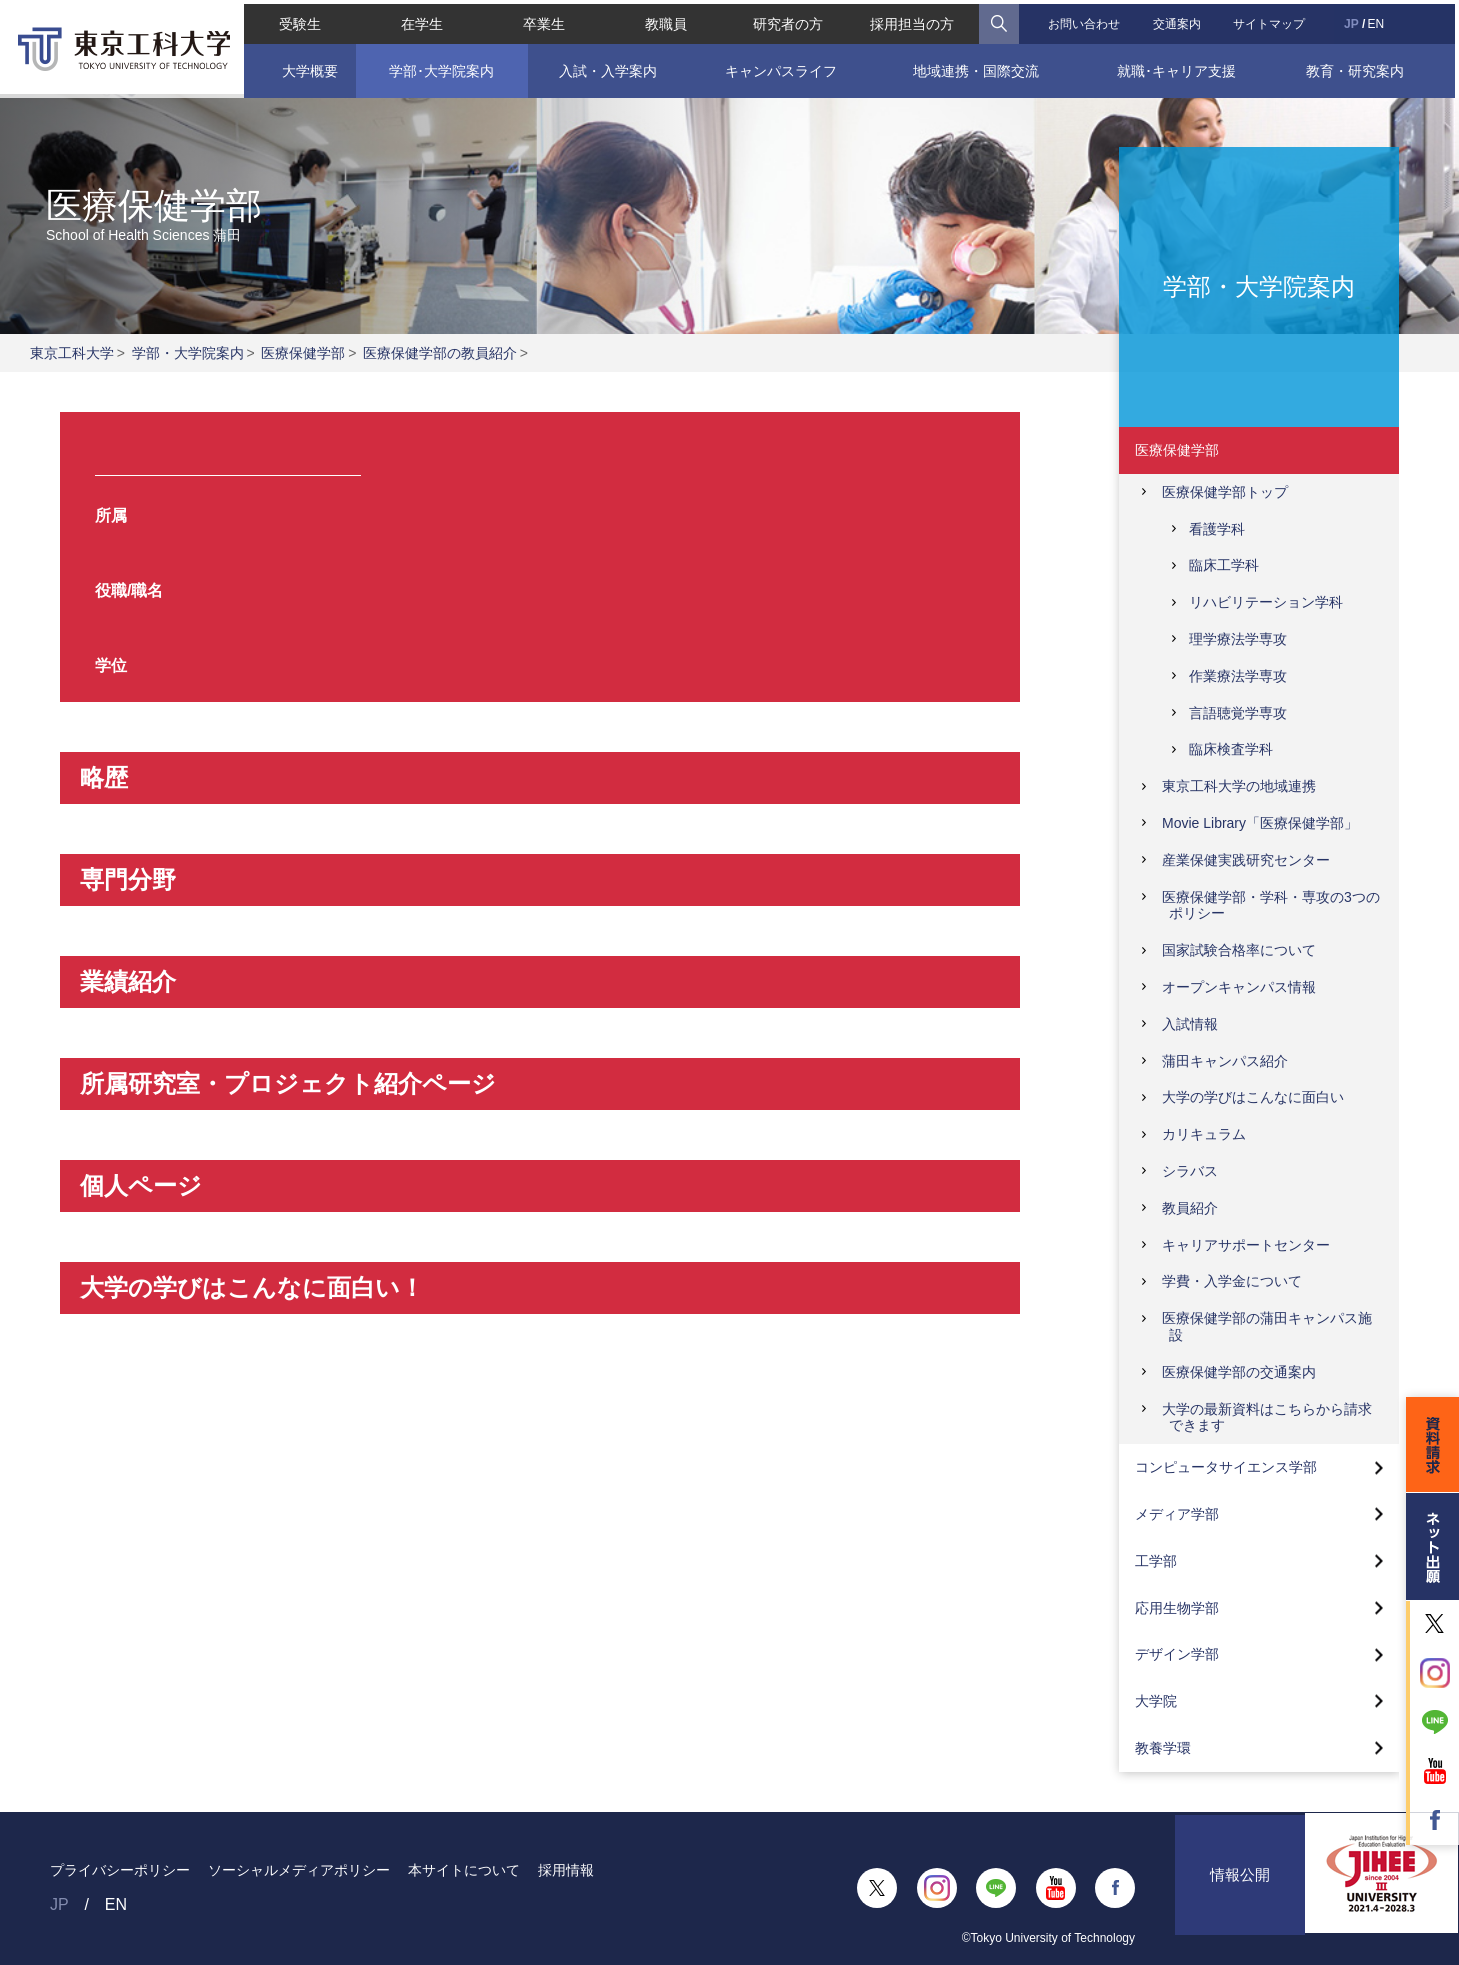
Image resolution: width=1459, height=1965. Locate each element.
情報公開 (1240, 1887)
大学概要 (306, 67)
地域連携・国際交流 (977, 67)
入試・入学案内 (607, 67)
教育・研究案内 (1358, 67)
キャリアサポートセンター (1246, 1245)
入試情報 (1190, 1024)
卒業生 (543, 20)
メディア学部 (1177, 1514)
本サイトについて (464, 1870)
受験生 (297, 20)
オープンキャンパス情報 (1239, 987)
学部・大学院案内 (188, 353)
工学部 (1156, 1561)
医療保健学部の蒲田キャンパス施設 (1267, 1326)
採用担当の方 (913, 20)
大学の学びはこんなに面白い (1253, 1097)
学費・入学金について (1232, 1281)
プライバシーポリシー (120, 1870)
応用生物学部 (1177, 1608)
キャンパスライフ (780, 67)
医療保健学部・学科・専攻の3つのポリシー (1271, 905)
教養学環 (1163, 1748)
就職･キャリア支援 (1178, 67)
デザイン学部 (1177, 1654)
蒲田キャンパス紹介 (1225, 1061)
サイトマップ (1272, 20)
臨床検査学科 (1231, 749)
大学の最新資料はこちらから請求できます (1267, 1417)
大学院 (1156, 1701)
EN (1378, 20)
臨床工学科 (1224, 565)
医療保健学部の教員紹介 (440, 353)
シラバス (1190, 1171)
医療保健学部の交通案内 (1239, 1372)
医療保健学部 (303, 353)
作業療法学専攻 (1238, 676)
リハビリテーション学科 (1266, 602)
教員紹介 (1190, 1208)
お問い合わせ (1085, 20)
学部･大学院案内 (439, 67)
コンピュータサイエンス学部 (1226, 1467)
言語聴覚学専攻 (1238, 713)
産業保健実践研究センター (1246, 860)
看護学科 (1217, 529)
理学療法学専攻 (1238, 639)
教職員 (665, 20)
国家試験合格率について (1239, 950)
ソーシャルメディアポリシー (299, 1870)
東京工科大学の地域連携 (1239, 786)
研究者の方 (788, 20)
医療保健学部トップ (1225, 492)
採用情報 (566, 1870)
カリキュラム (1204, 1134)
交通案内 (1179, 20)
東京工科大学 (72, 353)
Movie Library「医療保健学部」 (1260, 823)
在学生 (420, 20)
